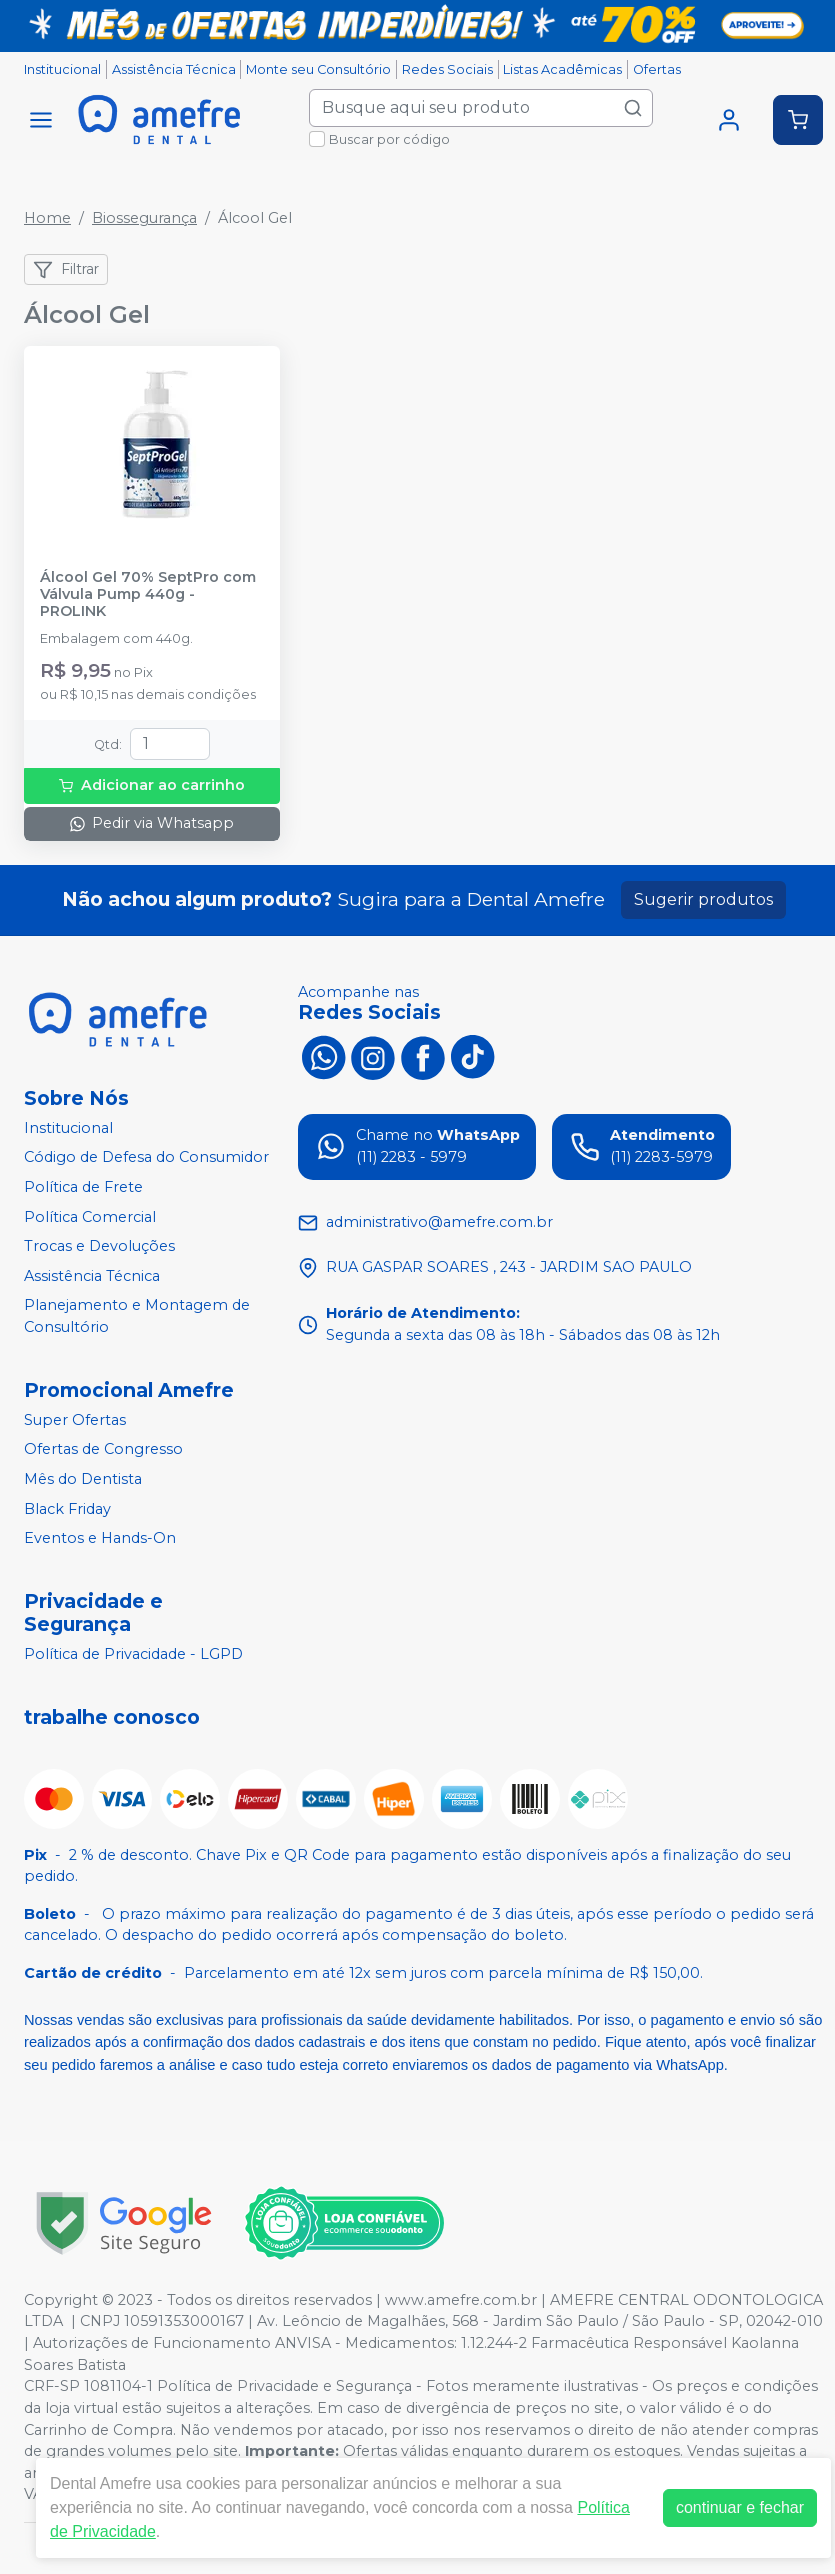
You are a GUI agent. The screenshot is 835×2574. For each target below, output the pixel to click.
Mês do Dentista (83, 1479)
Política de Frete (83, 1187)
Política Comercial (90, 1217)
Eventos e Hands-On (100, 1538)
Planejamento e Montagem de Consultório (137, 1317)
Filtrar (66, 270)
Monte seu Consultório (318, 69)
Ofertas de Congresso (103, 1450)
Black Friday (67, 1509)
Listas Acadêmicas (562, 69)
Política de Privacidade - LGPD (133, 1654)
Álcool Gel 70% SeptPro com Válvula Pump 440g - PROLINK (148, 595)
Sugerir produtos (703, 899)
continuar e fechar (740, 2507)
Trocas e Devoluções (99, 1246)
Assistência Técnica (174, 69)
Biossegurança (144, 218)
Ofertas (657, 69)
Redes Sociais (447, 69)
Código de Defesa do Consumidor (146, 1158)
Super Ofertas (75, 1420)
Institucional (62, 69)
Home (47, 218)
